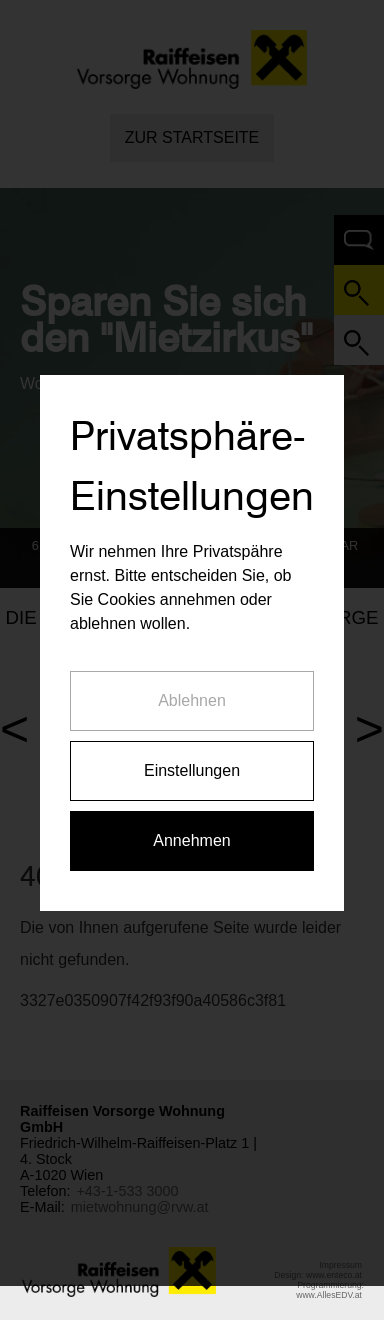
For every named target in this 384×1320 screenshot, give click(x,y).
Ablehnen (192, 694)
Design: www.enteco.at (318, 1275)
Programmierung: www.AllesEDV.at (330, 1290)
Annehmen (191, 834)
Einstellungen (192, 764)
